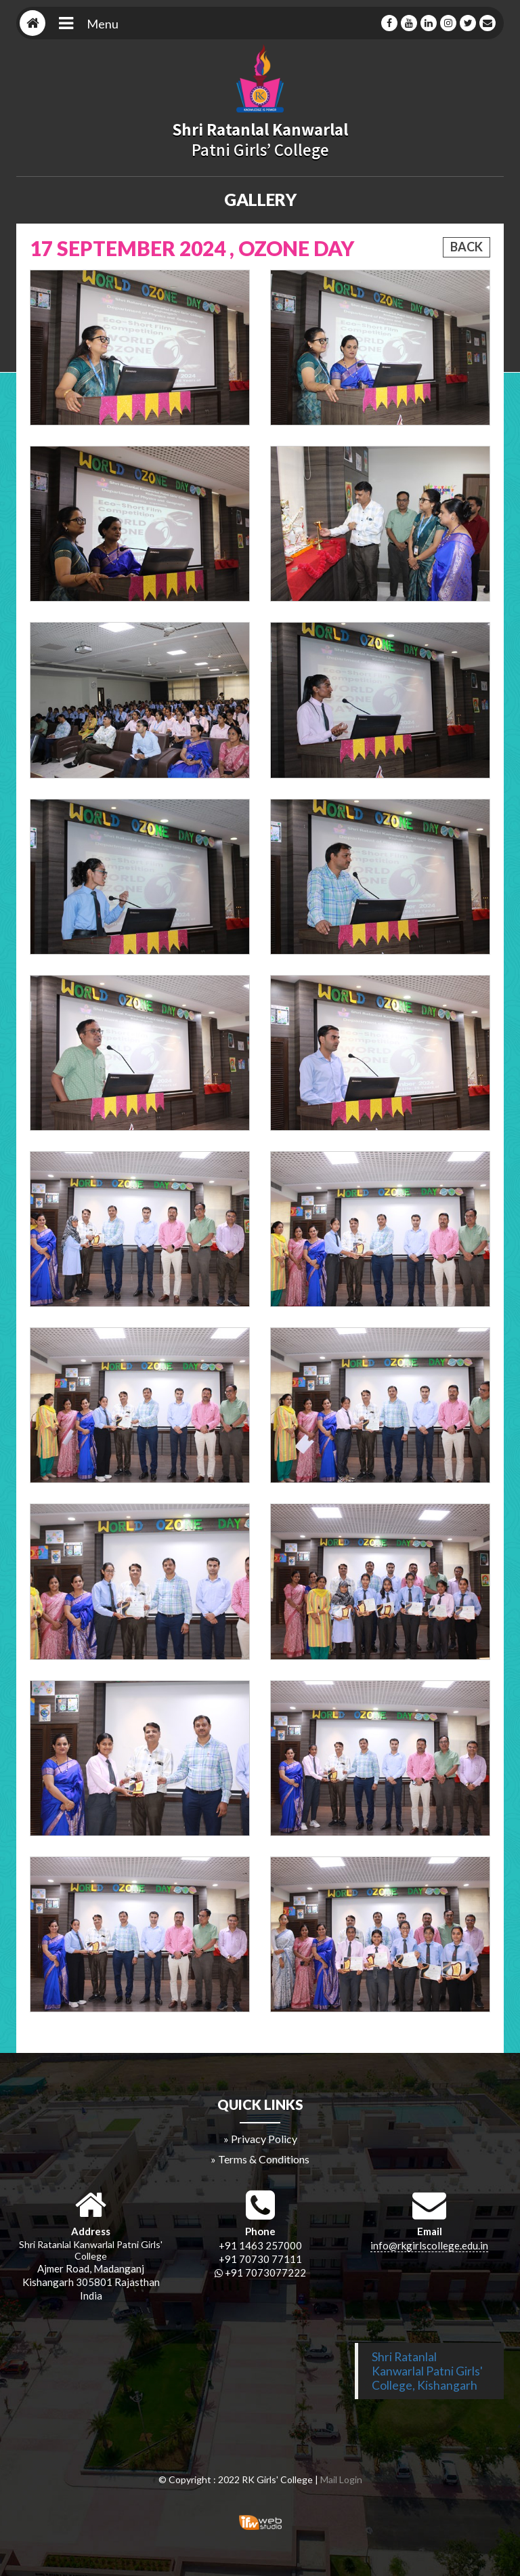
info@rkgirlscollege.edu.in (429, 2245)
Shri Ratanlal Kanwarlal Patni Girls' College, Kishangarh (427, 2371)
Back (466, 246)
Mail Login (341, 2479)
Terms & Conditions (263, 2159)
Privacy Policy (264, 2138)
